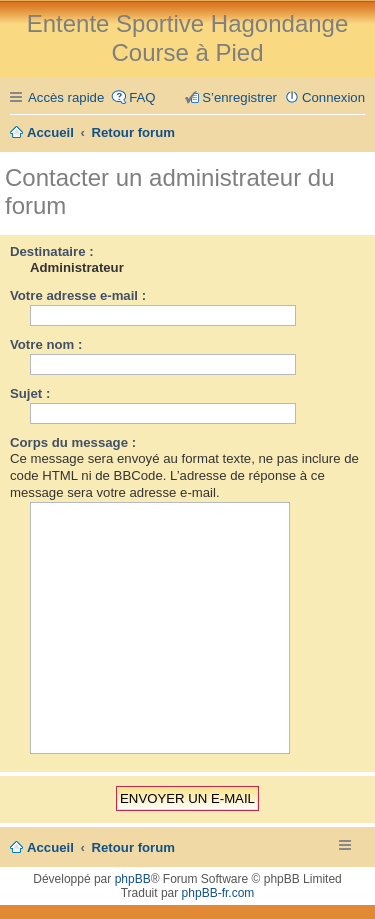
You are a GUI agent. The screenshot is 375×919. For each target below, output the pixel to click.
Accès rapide (66, 97)
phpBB (133, 879)
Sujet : (30, 393)
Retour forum (134, 847)
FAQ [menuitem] (142, 97)
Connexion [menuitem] (333, 97)
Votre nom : (46, 344)
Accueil (50, 847)
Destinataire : (52, 251)
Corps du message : (73, 442)
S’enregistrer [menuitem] (239, 97)
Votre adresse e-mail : (78, 295)
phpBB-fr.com (218, 893)
